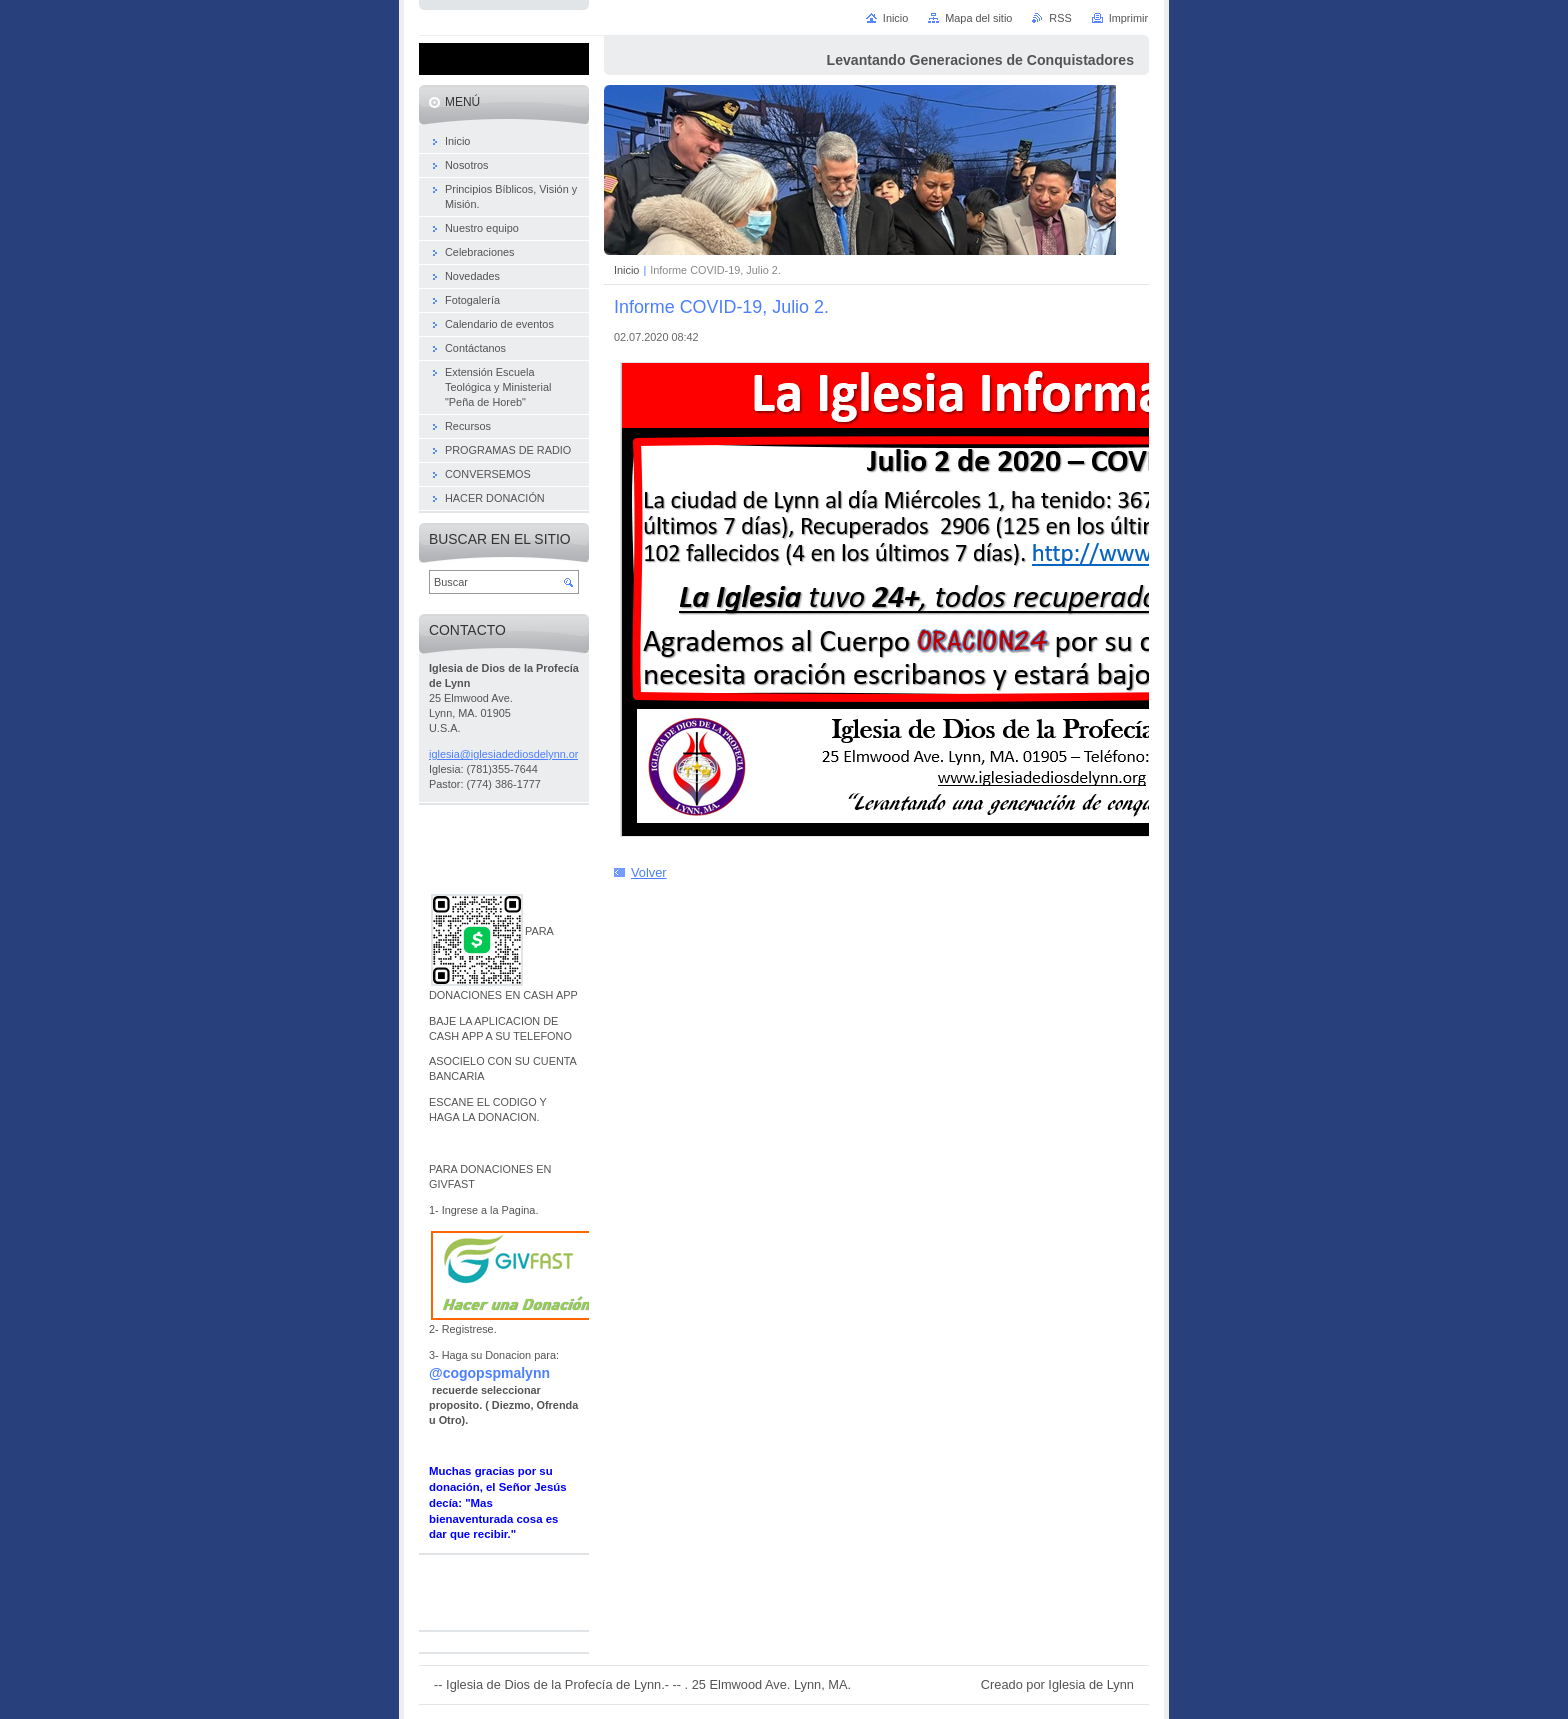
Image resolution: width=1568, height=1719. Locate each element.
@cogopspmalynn (489, 1373)
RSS (1060, 18)
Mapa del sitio (978, 18)
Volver (649, 872)
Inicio (626, 270)
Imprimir (1128, 18)
